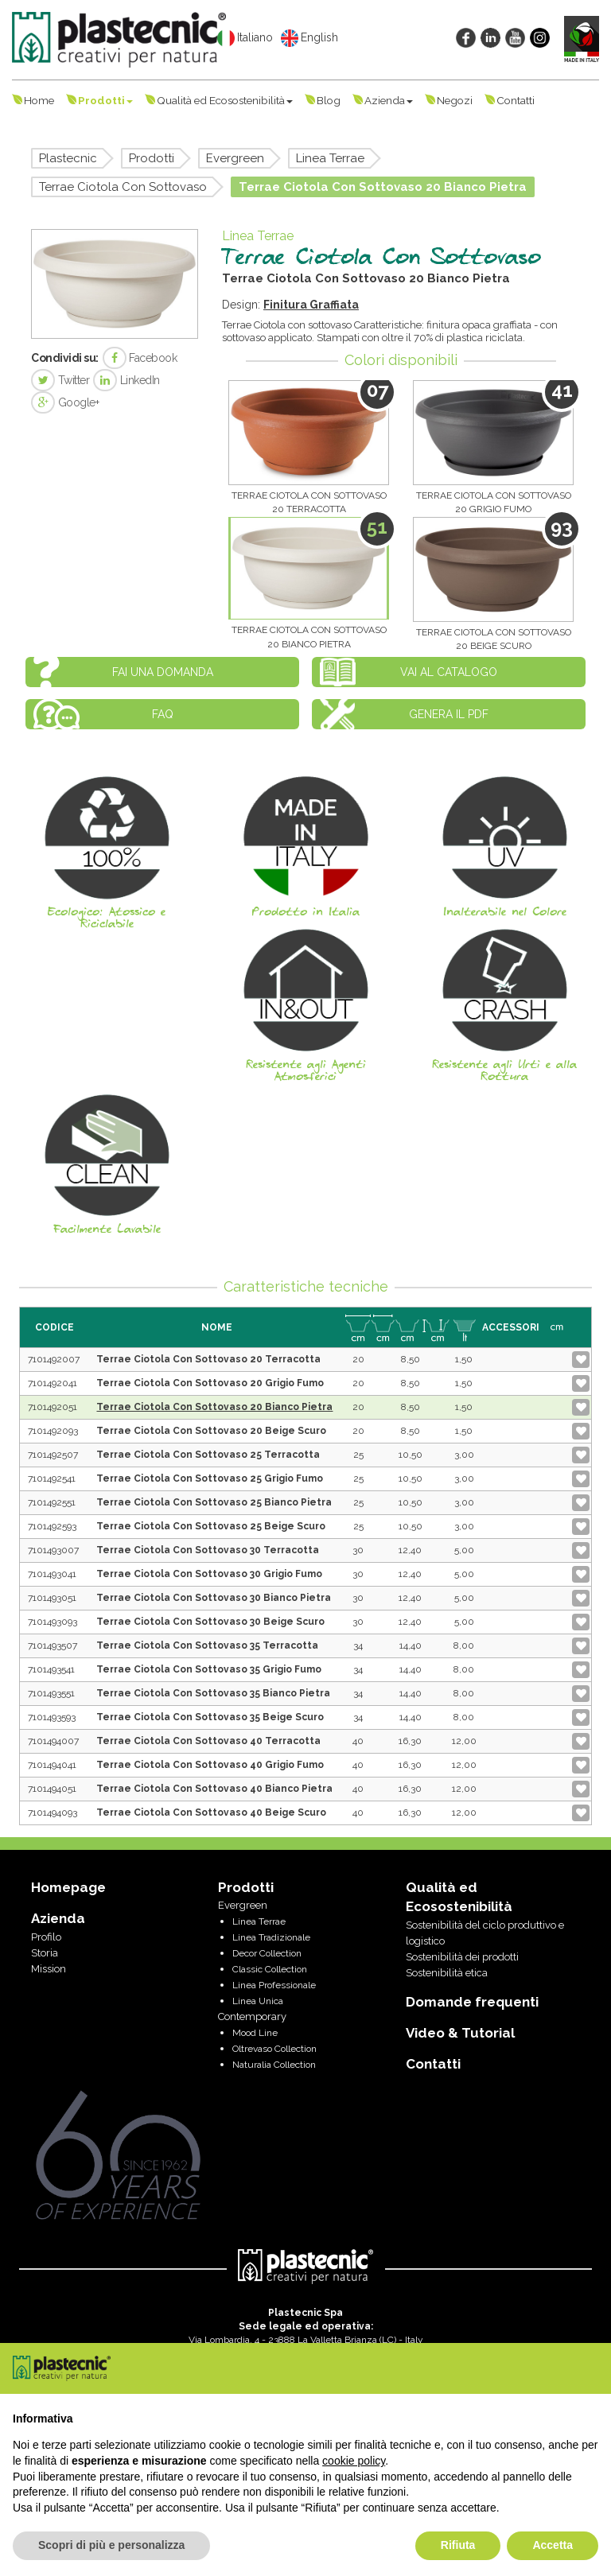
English (309, 38)
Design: (242, 304)
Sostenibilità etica (447, 1973)
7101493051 (52, 1597)
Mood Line (255, 2032)
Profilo (46, 1937)
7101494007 (53, 1740)
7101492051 (52, 1406)
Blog (329, 100)
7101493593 (52, 1717)
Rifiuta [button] (458, 2545)
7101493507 (52, 1645)
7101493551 (51, 1693)
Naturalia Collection (274, 2064)
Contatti (515, 100)
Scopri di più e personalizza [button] (111, 2545)
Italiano (245, 38)
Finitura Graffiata (311, 304)
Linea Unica (257, 2001)
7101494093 (52, 1812)
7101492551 (52, 1502)
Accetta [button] (552, 2545)
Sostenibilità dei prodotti (462, 1957)
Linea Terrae (330, 158)
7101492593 (52, 1526)
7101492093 (53, 1430)
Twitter (60, 380)
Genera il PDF (448, 714)
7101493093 (52, 1621)
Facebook (140, 358)
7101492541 (52, 1478)
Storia (44, 1953)
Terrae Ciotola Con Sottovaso (123, 187)
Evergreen (235, 158)
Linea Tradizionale (271, 1937)
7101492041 (52, 1383)
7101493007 (53, 1550)
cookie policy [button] (353, 2460)
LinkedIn (126, 380)
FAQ (162, 714)
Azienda (388, 100)
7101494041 (52, 1764)
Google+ (65, 402)
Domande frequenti (472, 2002)
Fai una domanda (162, 672)
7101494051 (52, 1788)
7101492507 (53, 1454)
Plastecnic (68, 158)
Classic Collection (269, 1969)
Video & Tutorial (460, 2033)
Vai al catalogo (448, 672)
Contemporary (252, 2016)
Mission (48, 1969)
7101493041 (52, 1573)
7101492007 (54, 1359)
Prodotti (105, 100)
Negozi (455, 100)
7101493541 (51, 1669)
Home (39, 100)
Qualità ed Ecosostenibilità (225, 100)
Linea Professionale (274, 1985)
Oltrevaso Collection (274, 2048)
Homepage (68, 1887)
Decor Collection (267, 1953)
